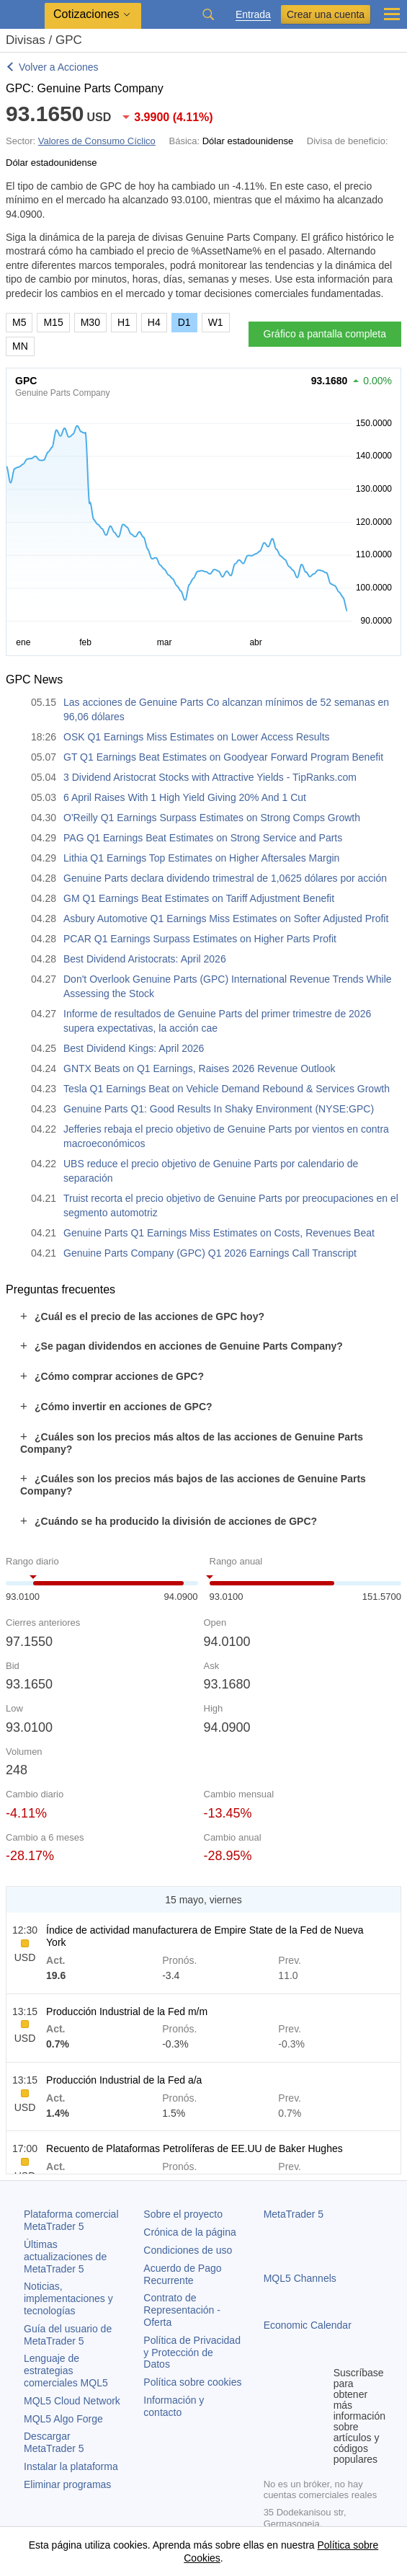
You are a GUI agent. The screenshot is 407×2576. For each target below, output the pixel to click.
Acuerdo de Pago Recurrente (182, 2274)
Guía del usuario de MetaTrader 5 (68, 2335)
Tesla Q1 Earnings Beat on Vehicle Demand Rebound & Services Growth (226, 1088)
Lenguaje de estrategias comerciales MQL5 (66, 2371)
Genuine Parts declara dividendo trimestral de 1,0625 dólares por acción (225, 878)
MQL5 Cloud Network (72, 2401)
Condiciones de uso (187, 2250)
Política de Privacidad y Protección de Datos (192, 2352)
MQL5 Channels (300, 2278)
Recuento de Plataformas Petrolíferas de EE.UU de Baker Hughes (194, 2148)
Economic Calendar (308, 2325)
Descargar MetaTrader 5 (54, 2442)
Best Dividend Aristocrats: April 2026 (144, 959)
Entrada (253, 14)
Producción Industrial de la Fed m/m (126, 2011)
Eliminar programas (67, 2484)
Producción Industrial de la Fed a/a (124, 2080)
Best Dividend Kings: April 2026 (133, 1048)
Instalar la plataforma (71, 2466)
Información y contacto (173, 2406)
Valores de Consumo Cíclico (97, 141)
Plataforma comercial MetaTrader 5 (71, 2220)
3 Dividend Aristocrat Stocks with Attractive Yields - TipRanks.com (210, 777)
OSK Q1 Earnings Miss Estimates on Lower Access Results (196, 737)
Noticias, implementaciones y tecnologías (68, 2298)
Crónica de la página (189, 2232)
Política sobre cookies (192, 2382)
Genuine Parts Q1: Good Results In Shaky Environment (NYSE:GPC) (218, 1109)
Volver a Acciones (59, 67)
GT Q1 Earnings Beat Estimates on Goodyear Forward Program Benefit (223, 757)
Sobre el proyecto (183, 2214)
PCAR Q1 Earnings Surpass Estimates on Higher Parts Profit (199, 938)
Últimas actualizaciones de (65, 2257)
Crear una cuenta (325, 14)
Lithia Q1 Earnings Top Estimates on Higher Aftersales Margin (201, 858)
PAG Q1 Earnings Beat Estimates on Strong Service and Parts (202, 838)
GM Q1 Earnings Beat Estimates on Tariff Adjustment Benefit (198, 898)
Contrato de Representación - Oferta (181, 2310)
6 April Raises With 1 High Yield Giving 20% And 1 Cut (184, 797)
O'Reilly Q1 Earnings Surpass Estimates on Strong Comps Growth (211, 817)
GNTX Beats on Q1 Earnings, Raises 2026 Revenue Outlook (199, 1068)
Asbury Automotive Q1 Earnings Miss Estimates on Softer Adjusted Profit (225, 918)
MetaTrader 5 (294, 2214)
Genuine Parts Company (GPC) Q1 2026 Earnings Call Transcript (210, 1253)
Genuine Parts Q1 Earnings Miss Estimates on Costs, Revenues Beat (219, 1233)
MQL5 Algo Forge (63, 2419)
